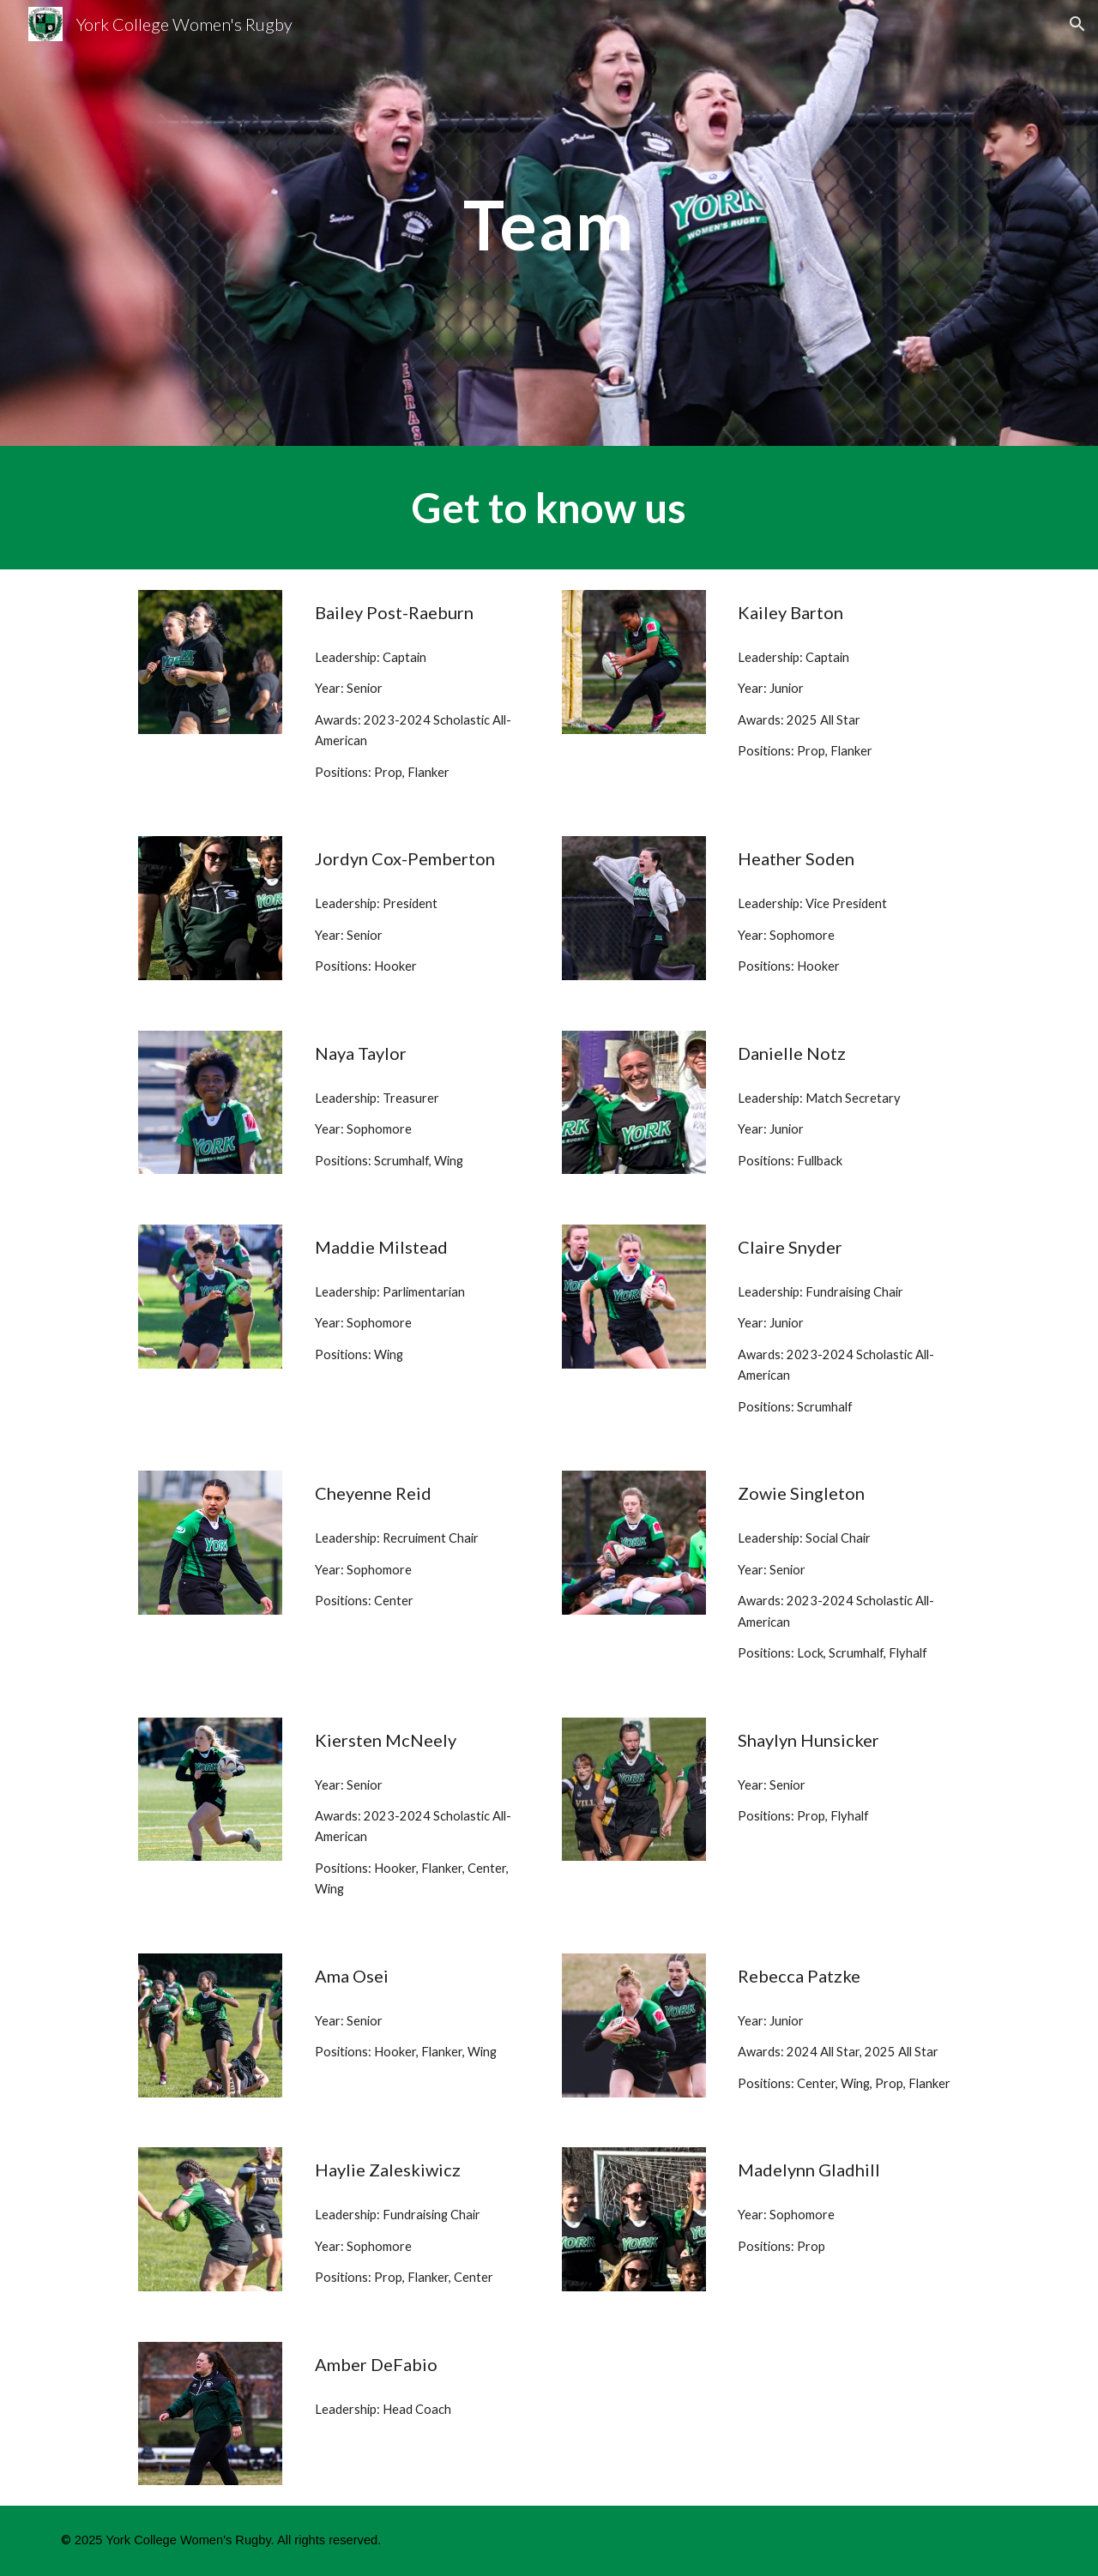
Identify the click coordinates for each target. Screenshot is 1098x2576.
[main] (549, 222)
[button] (1077, 24)
